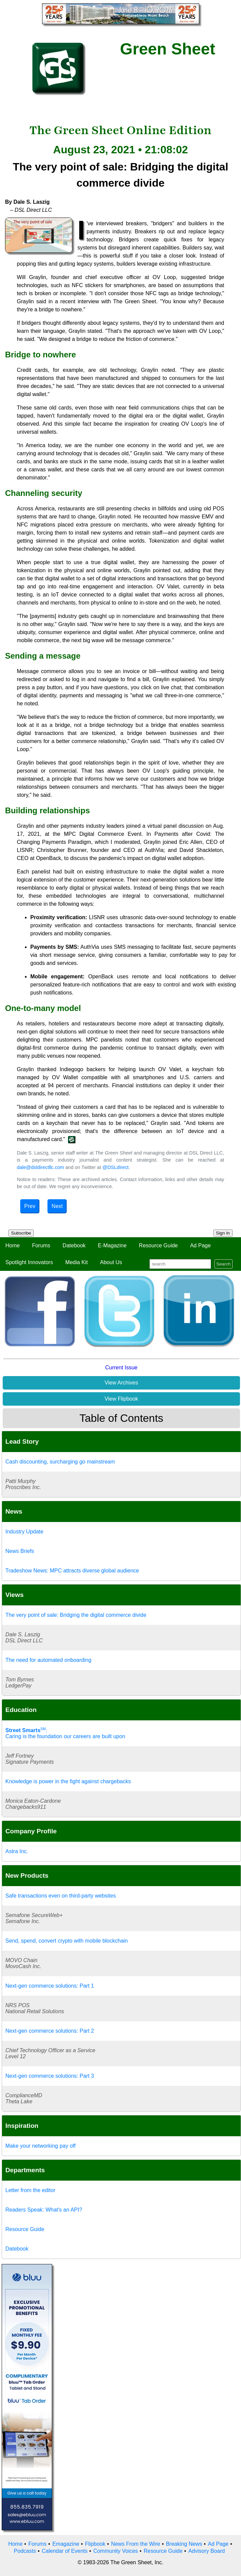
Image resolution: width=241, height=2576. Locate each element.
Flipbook (95, 2544)
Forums (41, 1245)
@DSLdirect (115, 1167)
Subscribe (21, 1233)
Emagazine (65, 2544)
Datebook (74, 1245)
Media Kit (76, 1262)
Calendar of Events (65, 2551)
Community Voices (115, 2551)
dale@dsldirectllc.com (41, 1167)
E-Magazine (112, 1245)
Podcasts (25, 2551)
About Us (111, 1262)
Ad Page (200, 1245)
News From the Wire (135, 2544)
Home (12, 1245)
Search (223, 1263)
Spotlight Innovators (29, 1262)
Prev (29, 1206)
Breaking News (184, 2544)
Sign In (223, 1233)
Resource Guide (158, 1245)
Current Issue (121, 1367)
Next (57, 1206)
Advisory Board (206, 2551)
